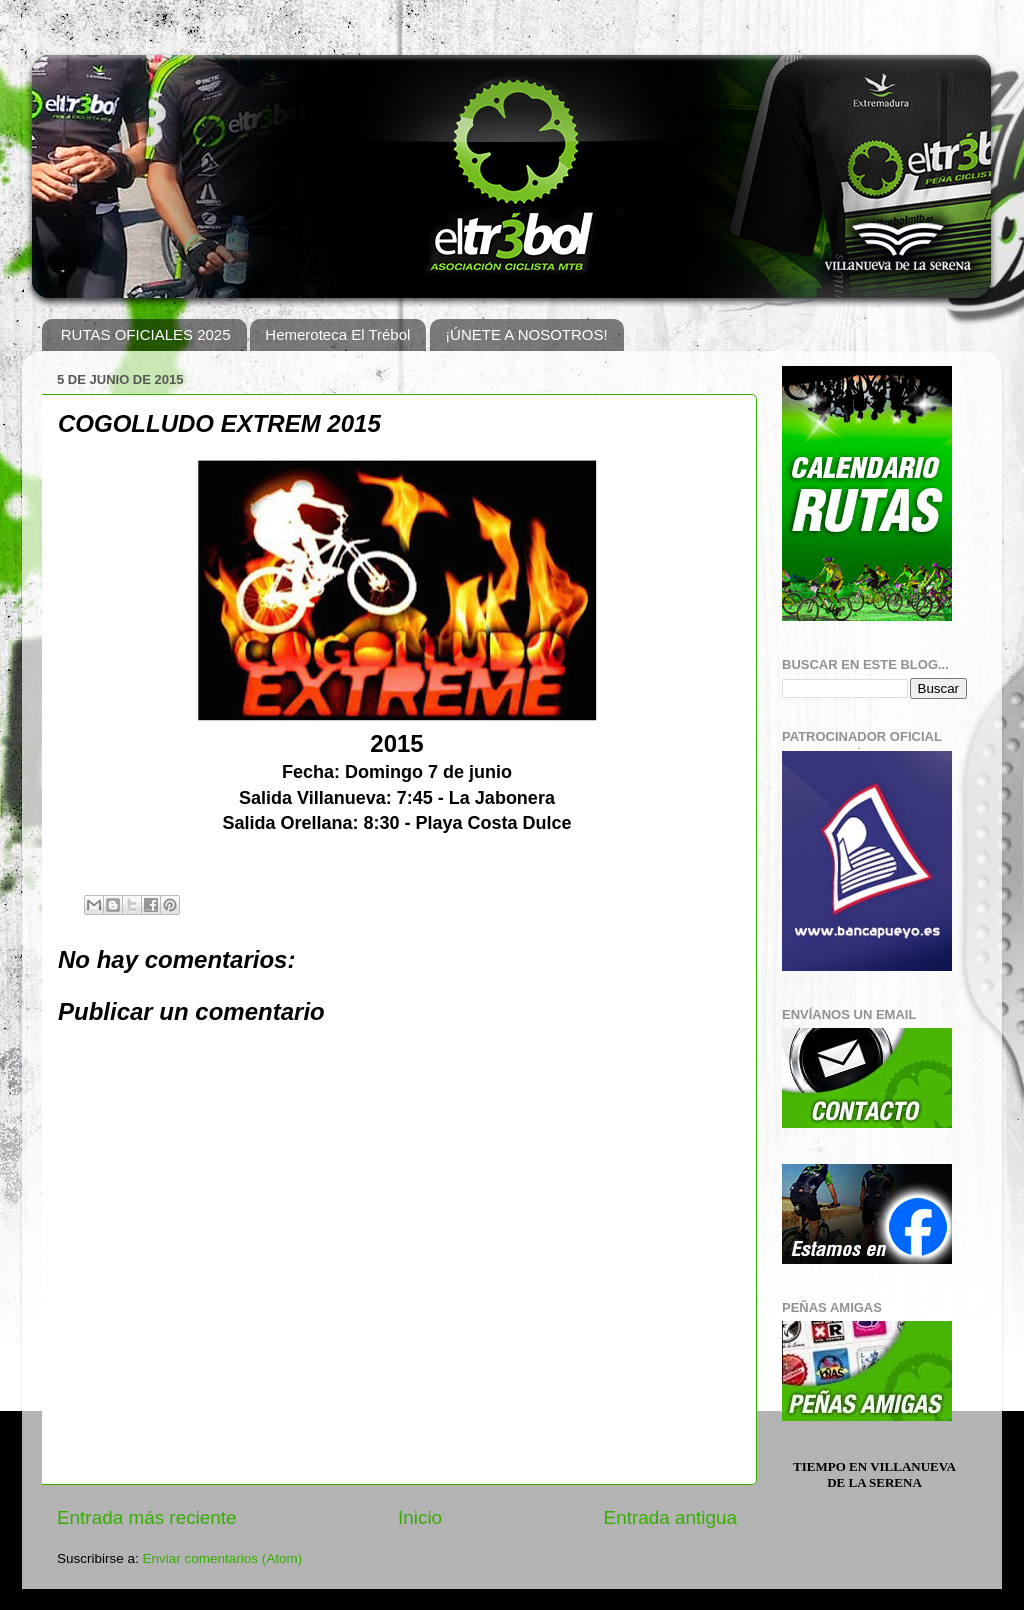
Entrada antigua (670, 1517)
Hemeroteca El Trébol (337, 334)
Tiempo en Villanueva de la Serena (874, 1474)
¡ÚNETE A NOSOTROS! (526, 334)
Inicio (420, 1517)
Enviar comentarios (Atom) (223, 1558)
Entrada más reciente (147, 1517)
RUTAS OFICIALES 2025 (146, 334)
